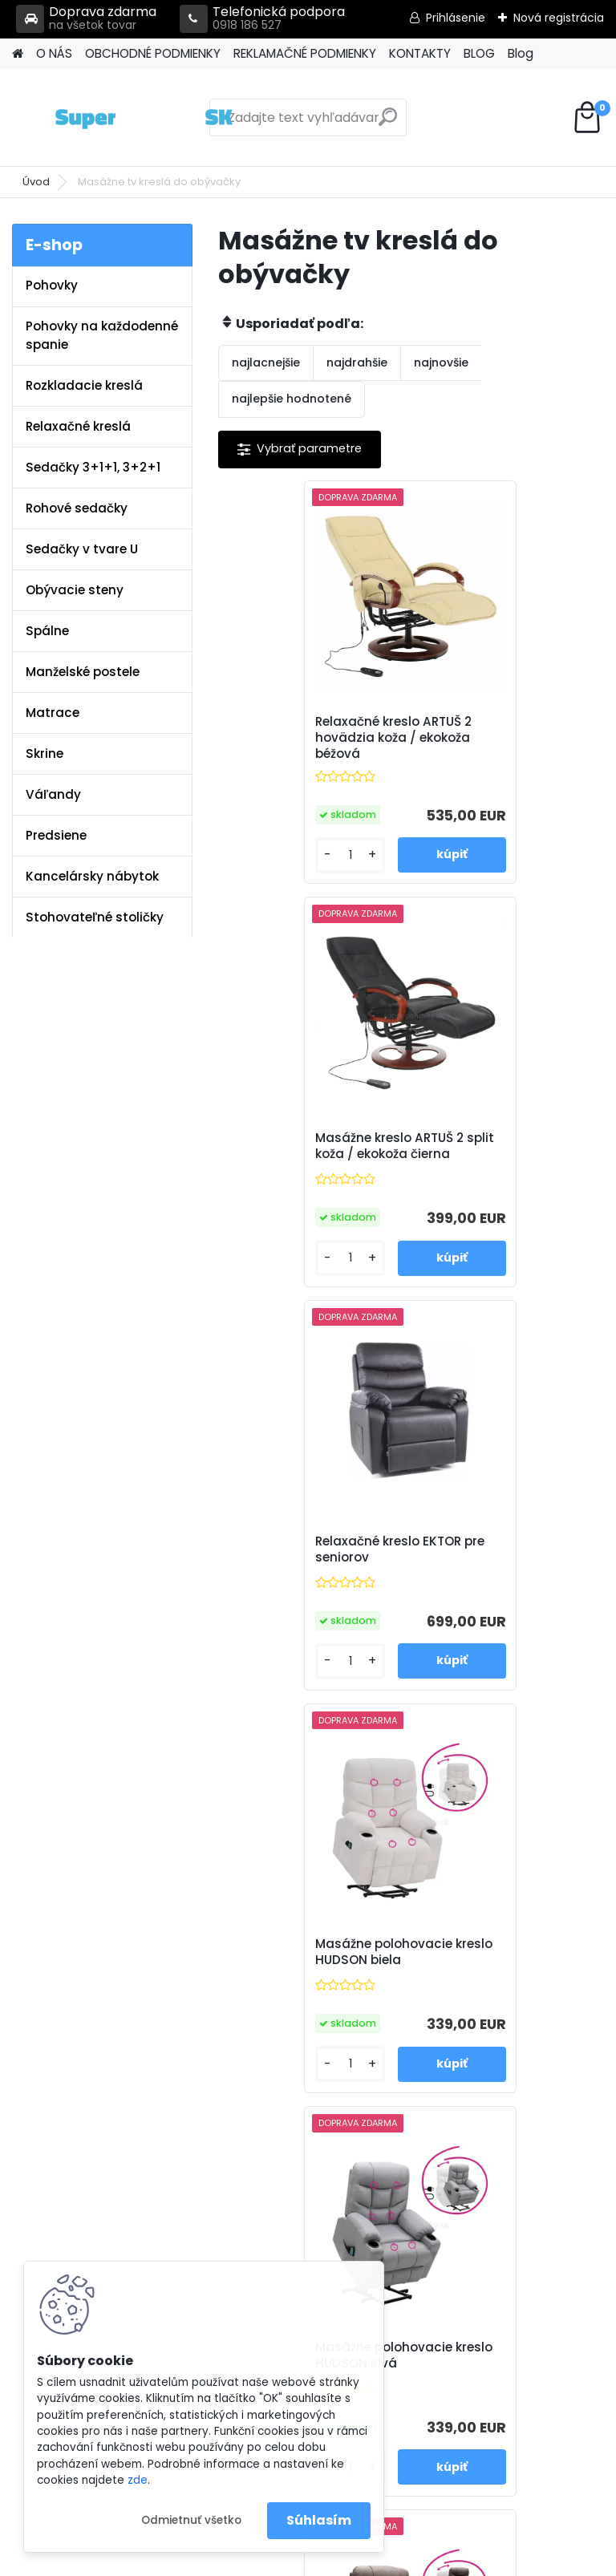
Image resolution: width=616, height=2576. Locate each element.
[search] (388, 123)
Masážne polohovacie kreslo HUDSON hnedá (496, 1549)
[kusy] (264, 855)
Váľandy (53, 794)
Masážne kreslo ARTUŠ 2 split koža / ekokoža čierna (502, 738)
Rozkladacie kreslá (84, 385)
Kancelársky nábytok (92, 876)
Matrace (52, 712)
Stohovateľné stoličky (95, 917)
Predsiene (56, 835)
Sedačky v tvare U (82, 549)
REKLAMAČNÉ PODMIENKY (304, 53)
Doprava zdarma (86, 19)
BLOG (479, 53)
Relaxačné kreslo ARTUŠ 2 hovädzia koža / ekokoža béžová (314, 738)
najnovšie (441, 362)
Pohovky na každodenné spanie (102, 335)
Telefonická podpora (262, 19)
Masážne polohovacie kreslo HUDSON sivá (304, 1549)
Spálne (47, 630)
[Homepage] (17, 54)
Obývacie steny (75, 589)
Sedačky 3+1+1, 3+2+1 (93, 467)
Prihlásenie (455, 18)
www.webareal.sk (373, 2561)
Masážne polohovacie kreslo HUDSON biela (496, 1146)
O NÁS (54, 53)
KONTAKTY (420, 53)
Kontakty (224, 1990)
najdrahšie (356, 362)
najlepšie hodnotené (291, 399)
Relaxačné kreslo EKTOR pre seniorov (309, 1146)
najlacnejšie (266, 362)
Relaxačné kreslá (78, 426)
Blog (520, 53)
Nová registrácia (558, 18)
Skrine (44, 753)
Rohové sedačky (77, 508)
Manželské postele (83, 671)
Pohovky (52, 285)
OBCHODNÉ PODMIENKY (153, 53)
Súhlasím (318, 2520)
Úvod (36, 181)
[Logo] (122, 118)
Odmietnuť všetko (191, 2520)
